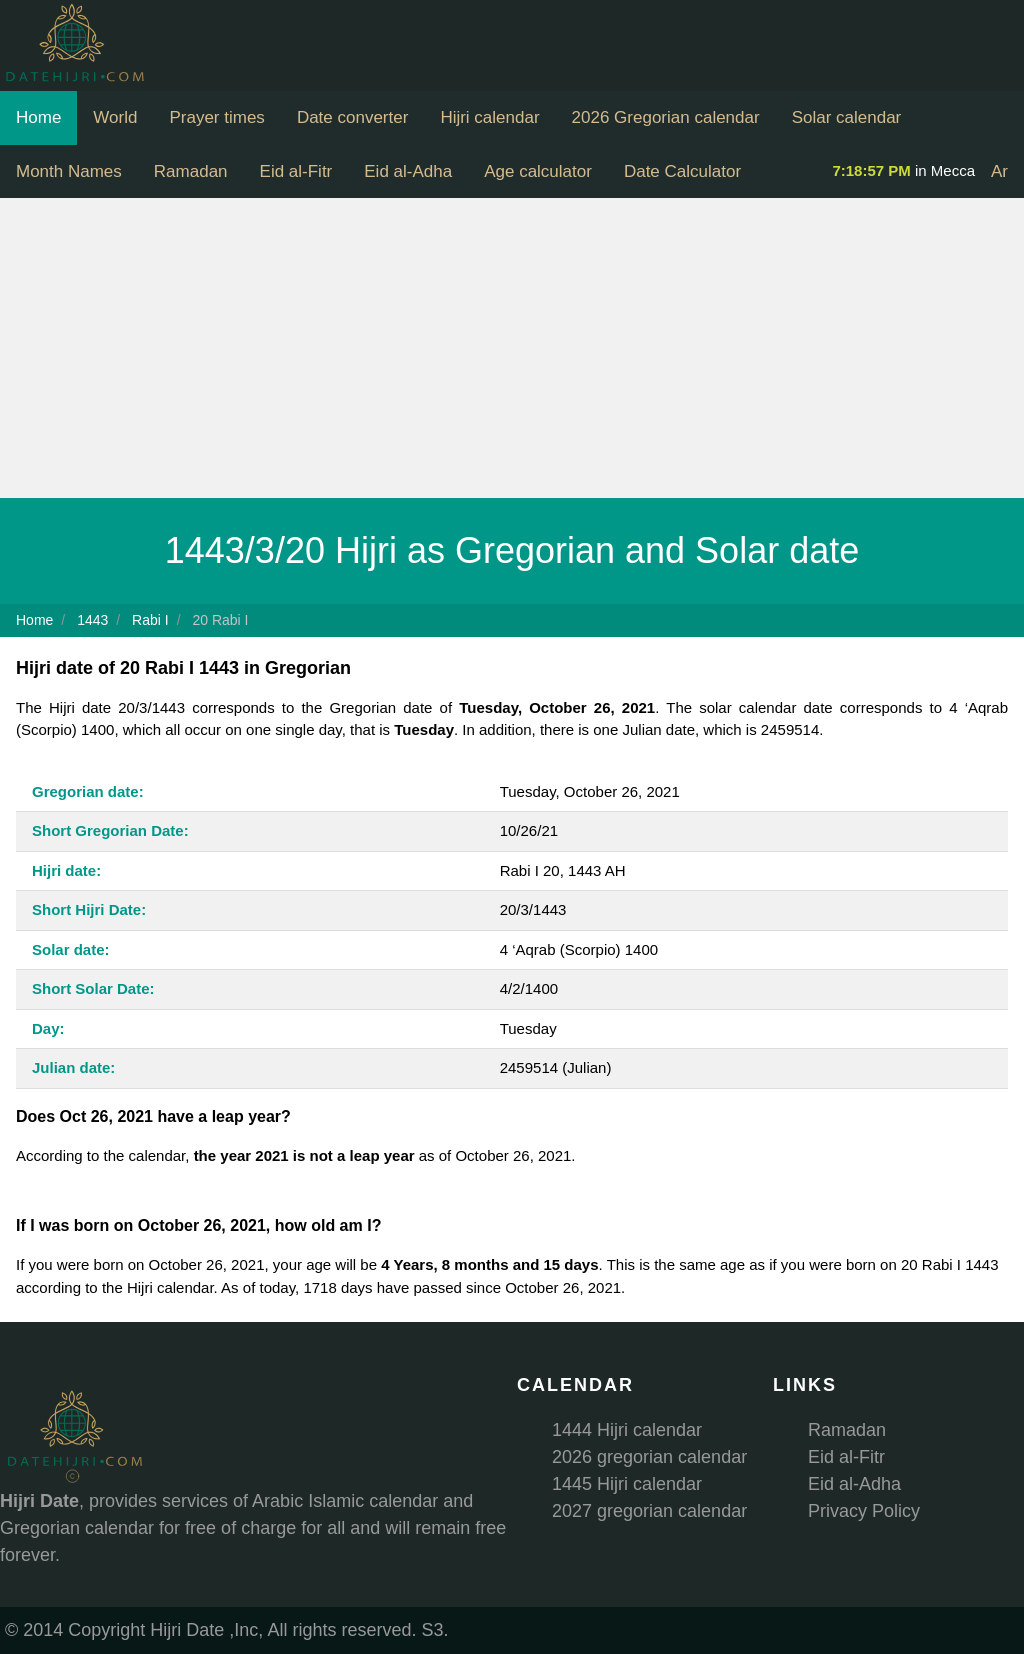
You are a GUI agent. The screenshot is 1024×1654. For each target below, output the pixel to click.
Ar (999, 171)
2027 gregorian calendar (649, 1511)
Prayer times (216, 117)
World (115, 117)
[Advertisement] (512, 348)
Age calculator (538, 171)
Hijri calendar (489, 117)
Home (38, 117)
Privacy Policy (864, 1511)
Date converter (353, 117)
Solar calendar (847, 117)
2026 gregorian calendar (649, 1457)
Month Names (69, 171)
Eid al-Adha (408, 171)
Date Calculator (682, 171)
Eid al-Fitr (296, 171)
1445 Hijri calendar (627, 1484)
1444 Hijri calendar (627, 1430)
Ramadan (191, 171)
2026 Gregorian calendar (666, 117)
